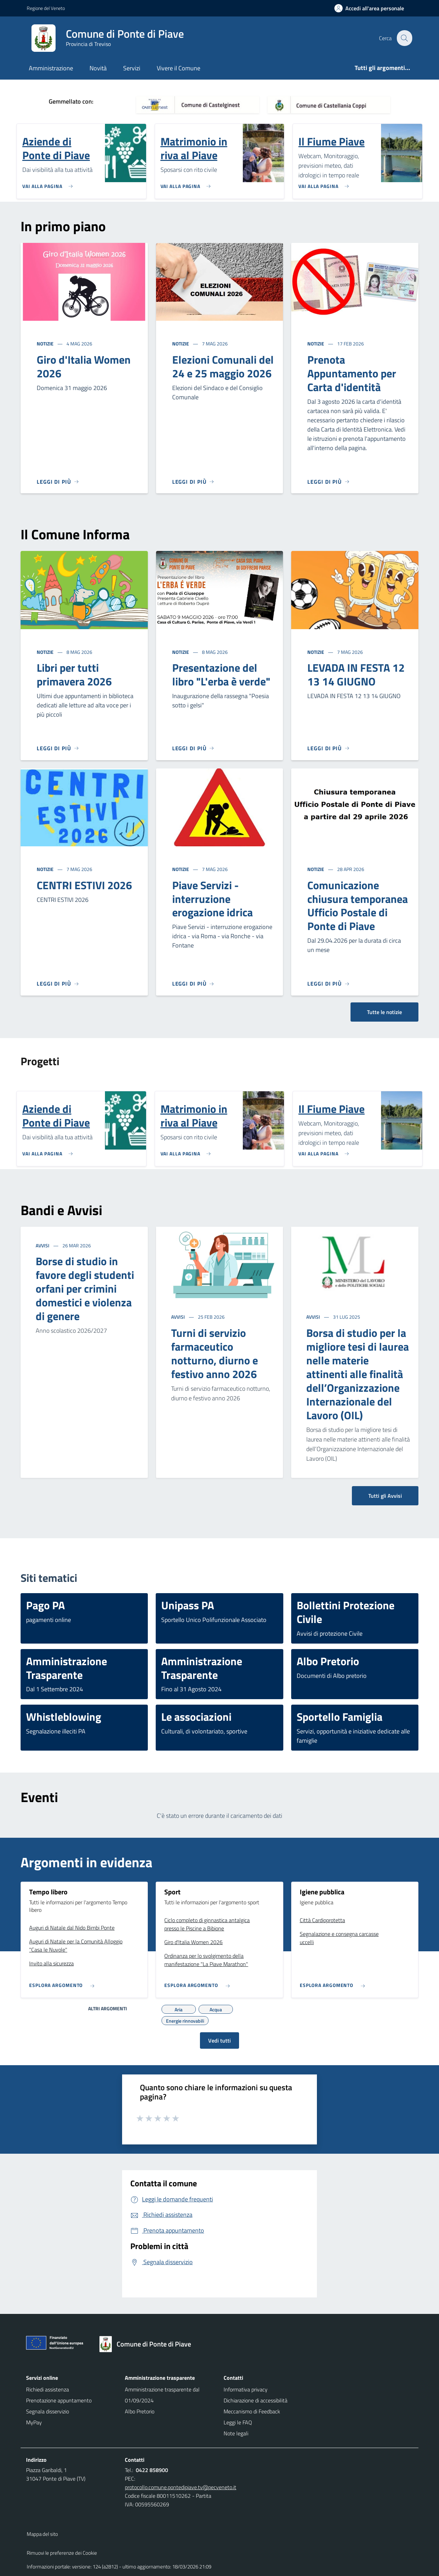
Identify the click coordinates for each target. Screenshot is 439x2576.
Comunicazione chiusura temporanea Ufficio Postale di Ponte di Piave (357, 905)
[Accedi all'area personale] (372, 8)
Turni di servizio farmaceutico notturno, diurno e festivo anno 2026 (214, 1353)
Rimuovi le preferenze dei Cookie (62, 2553)
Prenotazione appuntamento (59, 2400)
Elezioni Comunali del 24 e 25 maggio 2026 (223, 366)
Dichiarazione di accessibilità (255, 2400)
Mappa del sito (42, 2534)
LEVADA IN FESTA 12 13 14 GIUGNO (356, 674)
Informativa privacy (246, 2389)
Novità (98, 68)
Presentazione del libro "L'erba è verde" (221, 674)
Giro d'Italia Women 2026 (84, 366)
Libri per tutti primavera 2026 (74, 674)
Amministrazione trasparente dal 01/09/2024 (162, 2394)
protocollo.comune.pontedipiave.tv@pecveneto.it (180, 2487)
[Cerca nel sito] (404, 38)
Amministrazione (51, 68)
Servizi (131, 68)
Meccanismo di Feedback (252, 2411)
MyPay (34, 2422)
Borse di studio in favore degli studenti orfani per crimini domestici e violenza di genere (85, 1288)
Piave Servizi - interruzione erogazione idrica (212, 899)
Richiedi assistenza (47, 2389)
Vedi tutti (219, 2040)
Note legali (236, 2433)
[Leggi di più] (58, 481)
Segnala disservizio (47, 2411)
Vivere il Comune (178, 68)
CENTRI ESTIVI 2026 (84, 885)
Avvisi (43, 1245)
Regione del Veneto (46, 8)
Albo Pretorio (139, 2411)
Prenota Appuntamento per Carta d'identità (351, 373)
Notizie (46, 343)
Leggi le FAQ (238, 2422)
